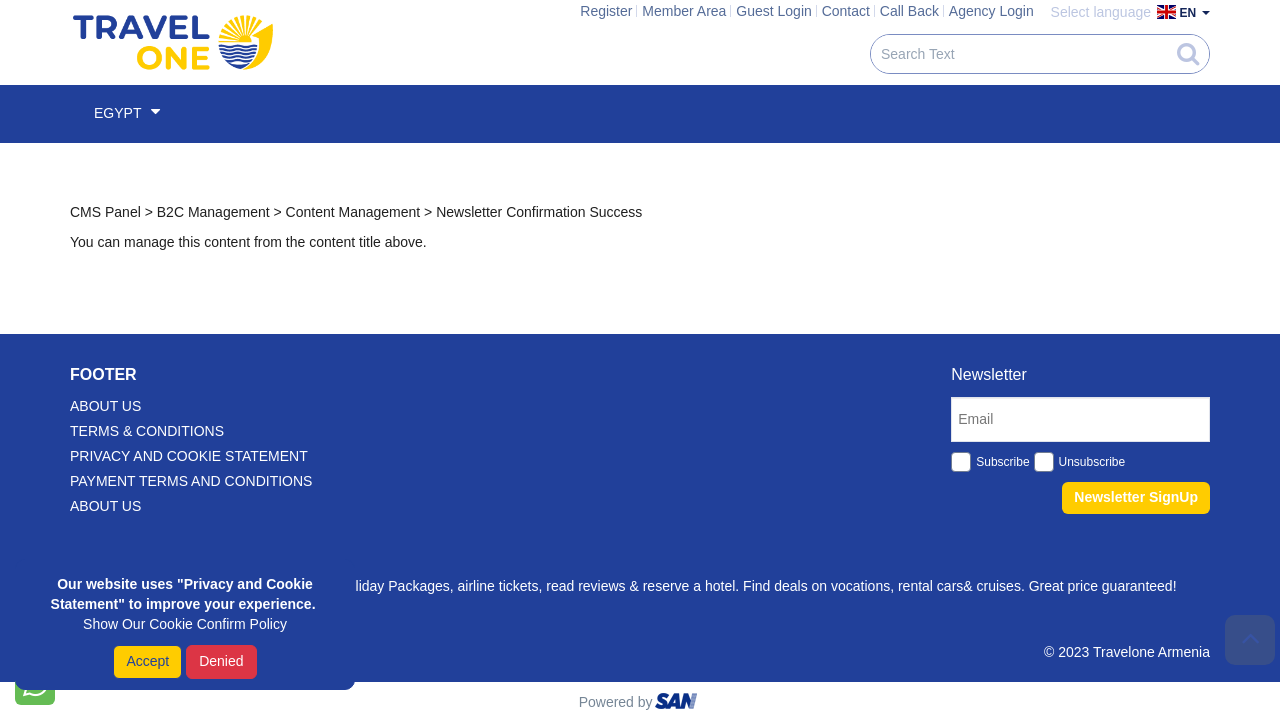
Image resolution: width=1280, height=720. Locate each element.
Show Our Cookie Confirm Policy (185, 624)
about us (105, 406)
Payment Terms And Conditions (191, 481)
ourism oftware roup (678, 704)
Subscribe (1002, 462)
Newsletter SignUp (1136, 497)
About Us (105, 506)
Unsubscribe (1092, 462)
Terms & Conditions (147, 431)
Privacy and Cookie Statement (189, 456)
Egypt (127, 112)
